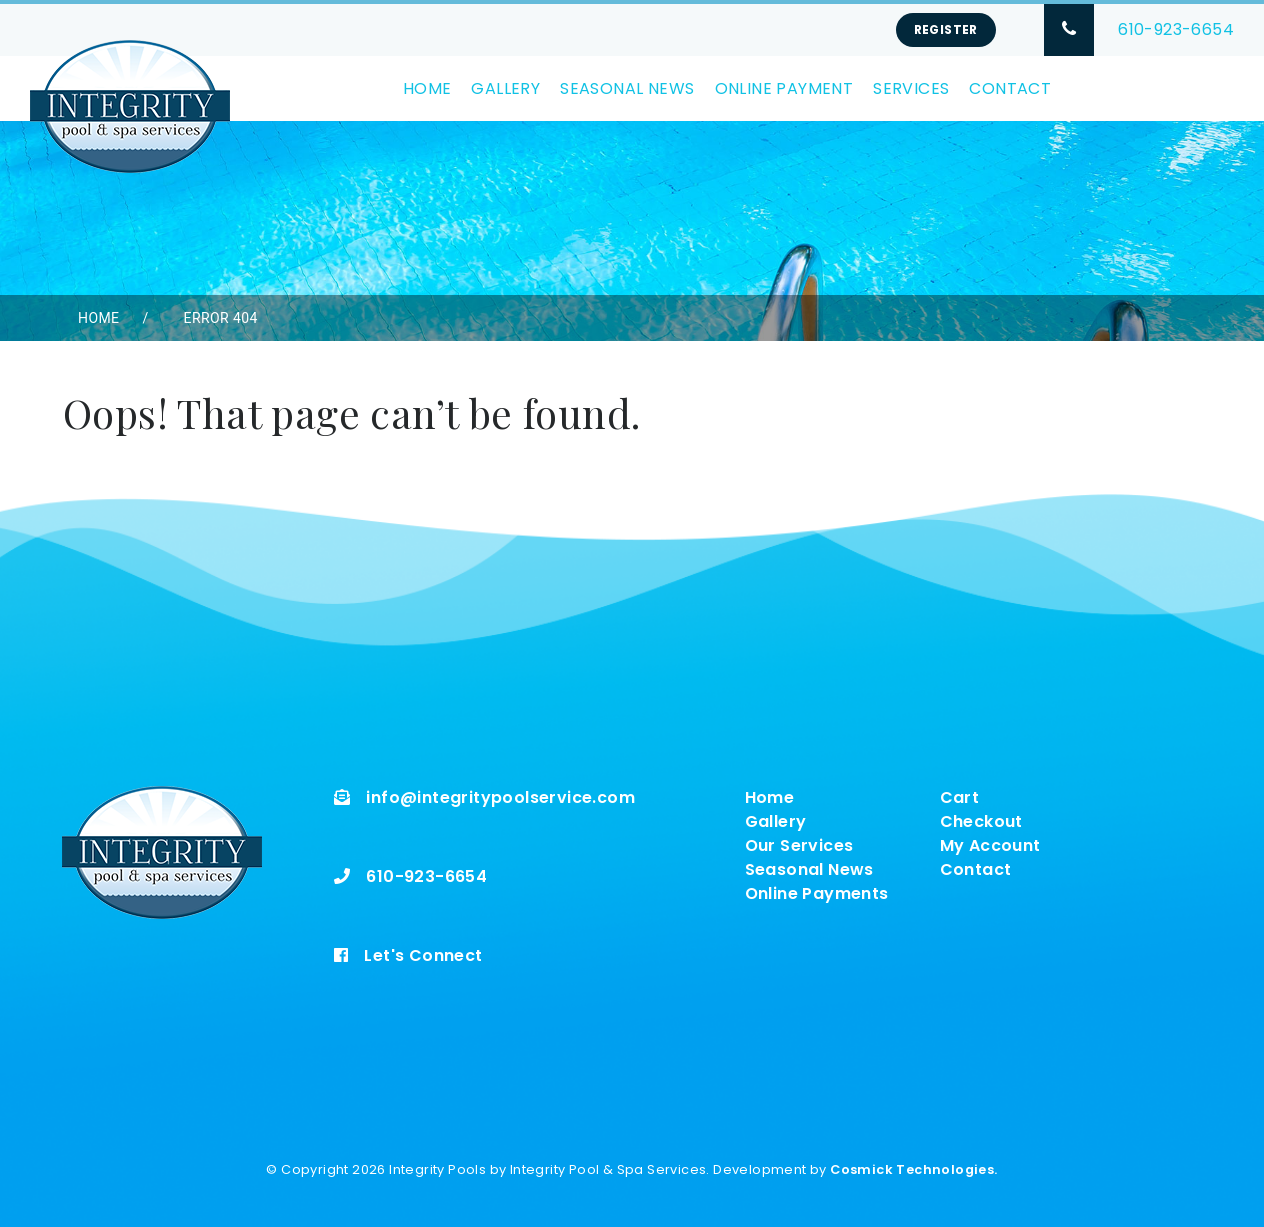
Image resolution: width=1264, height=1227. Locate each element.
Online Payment (784, 88)
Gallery (505, 88)
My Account (990, 845)
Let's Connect (423, 955)
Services (911, 88)
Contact (1010, 88)
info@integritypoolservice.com (500, 797)
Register (946, 29)
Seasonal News (627, 88)
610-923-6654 (1176, 29)
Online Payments (817, 893)
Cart (960, 797)
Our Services (799, 845)
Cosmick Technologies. (913, 1169)
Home (427, 88)
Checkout (981, 821)
